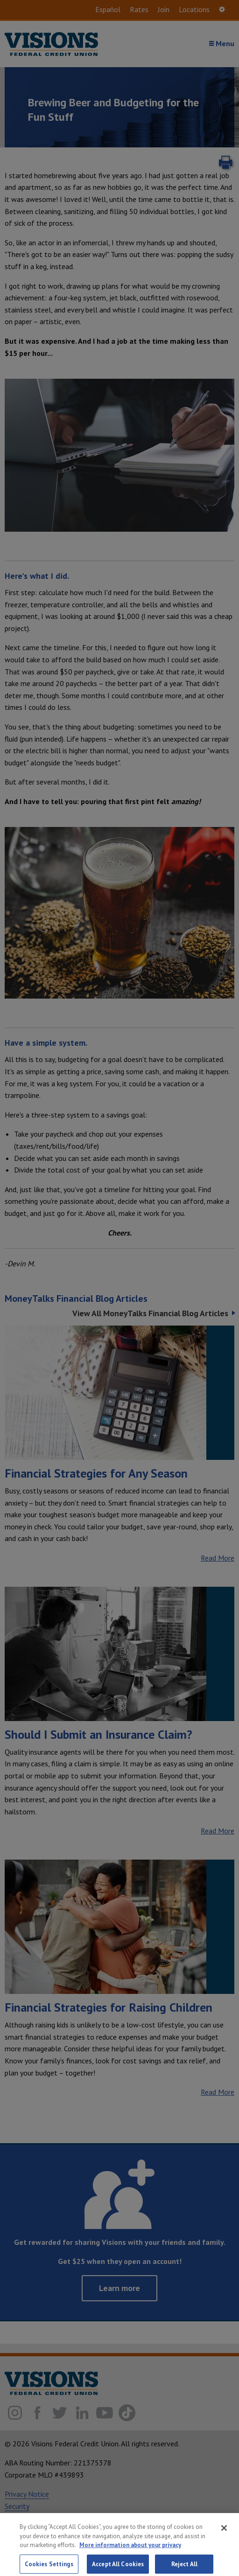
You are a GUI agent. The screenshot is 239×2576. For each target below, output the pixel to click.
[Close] (224, 2535)
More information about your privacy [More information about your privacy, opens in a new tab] (130, 2552)
